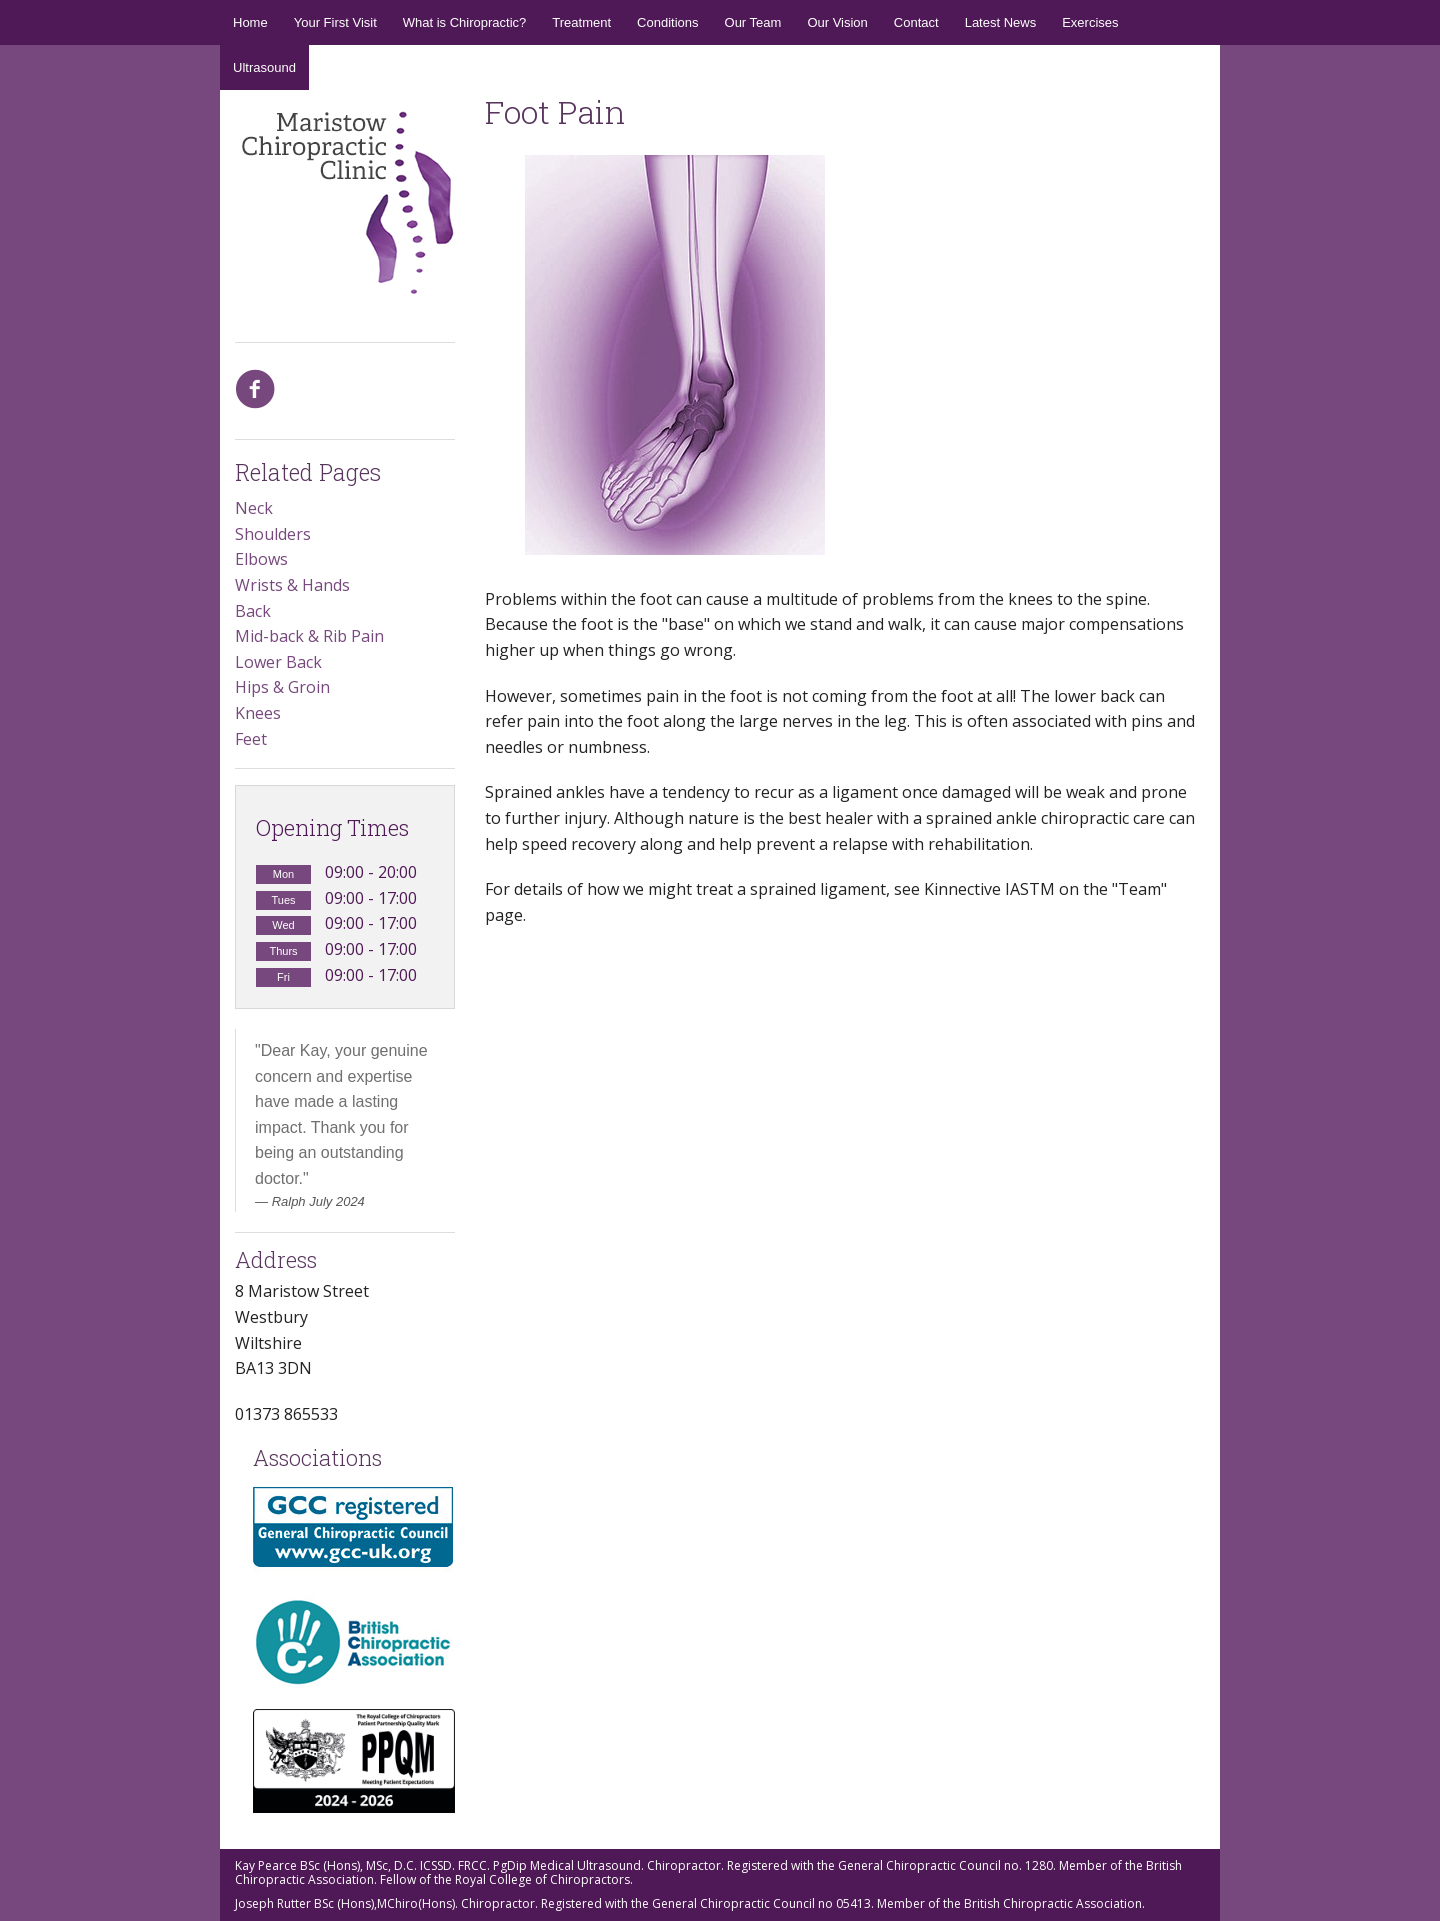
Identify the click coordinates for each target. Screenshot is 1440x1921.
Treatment (581, 22)
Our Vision (837, 22)
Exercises (1090, 22)
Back (253, 611)
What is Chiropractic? (465, 22)
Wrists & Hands (292, 585)
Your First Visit (335, 22)
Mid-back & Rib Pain (309, 636)
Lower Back (278, 662)
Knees (258, 713)
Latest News (1001, 22)
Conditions (667, 22)
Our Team (753, 22)
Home (250, 22)
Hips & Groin (282, 687)
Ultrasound (264, 67)
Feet (251, 739)
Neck (254, 508)
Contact (916, 22)
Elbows (261, 559)
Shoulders (273, 534)
